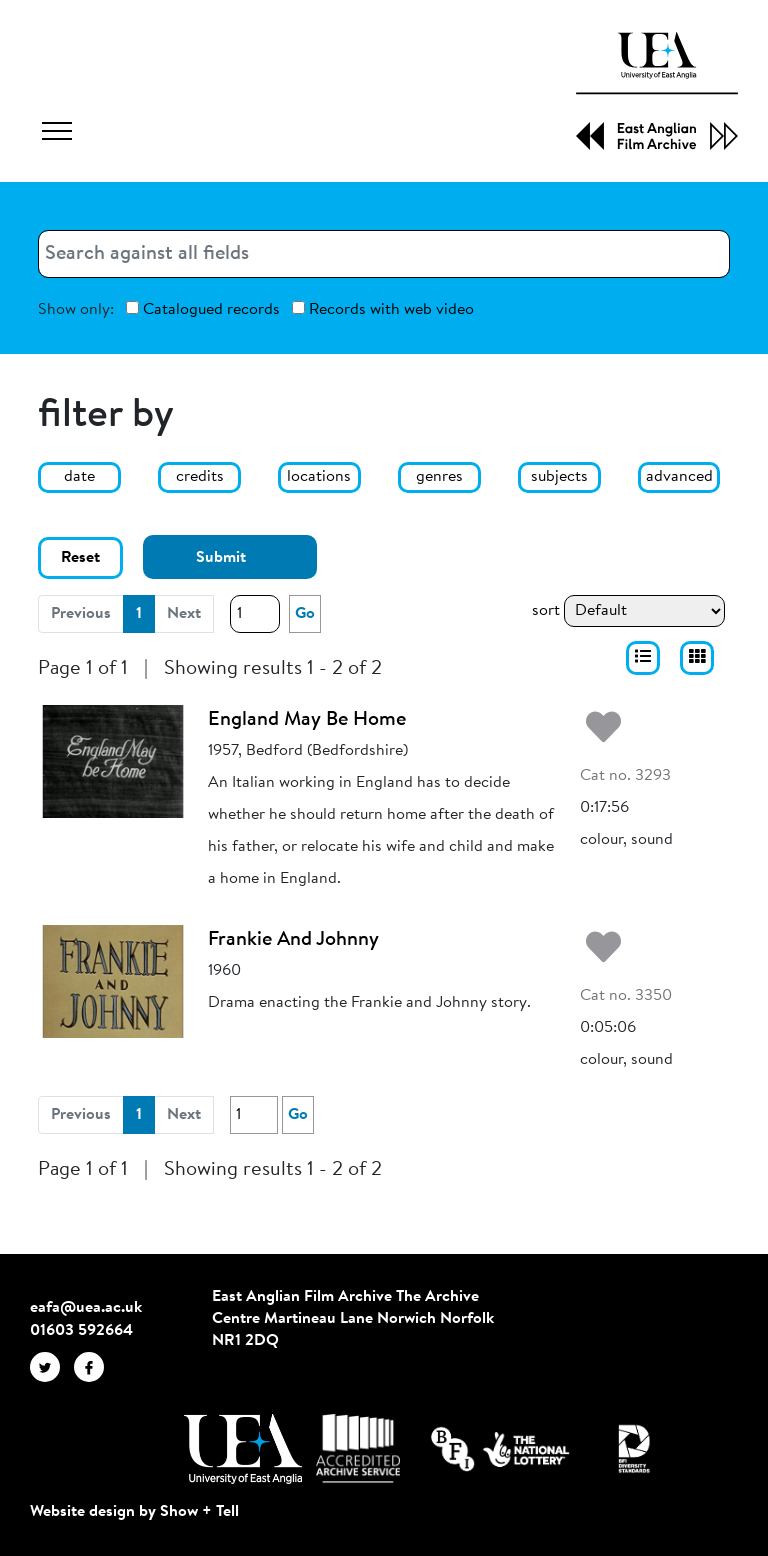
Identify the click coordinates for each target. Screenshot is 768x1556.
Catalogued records (203, 309)
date (79, 477)
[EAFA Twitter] (52, 1367)
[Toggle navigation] (57, 134)
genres (439, 477)
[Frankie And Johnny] (113, 981)
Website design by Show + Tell (134, 1512)
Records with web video (383, 309)
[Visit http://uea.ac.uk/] (242, 1449)
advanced (679, 477)
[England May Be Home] (113, 761)
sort (546, 611)
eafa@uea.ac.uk (86, 1308)
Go (305, 614)
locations (319, 477)
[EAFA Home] (657, 91)
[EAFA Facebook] (94, 1367)
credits (200, 477)
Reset (80, 558)
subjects (559, 477)
